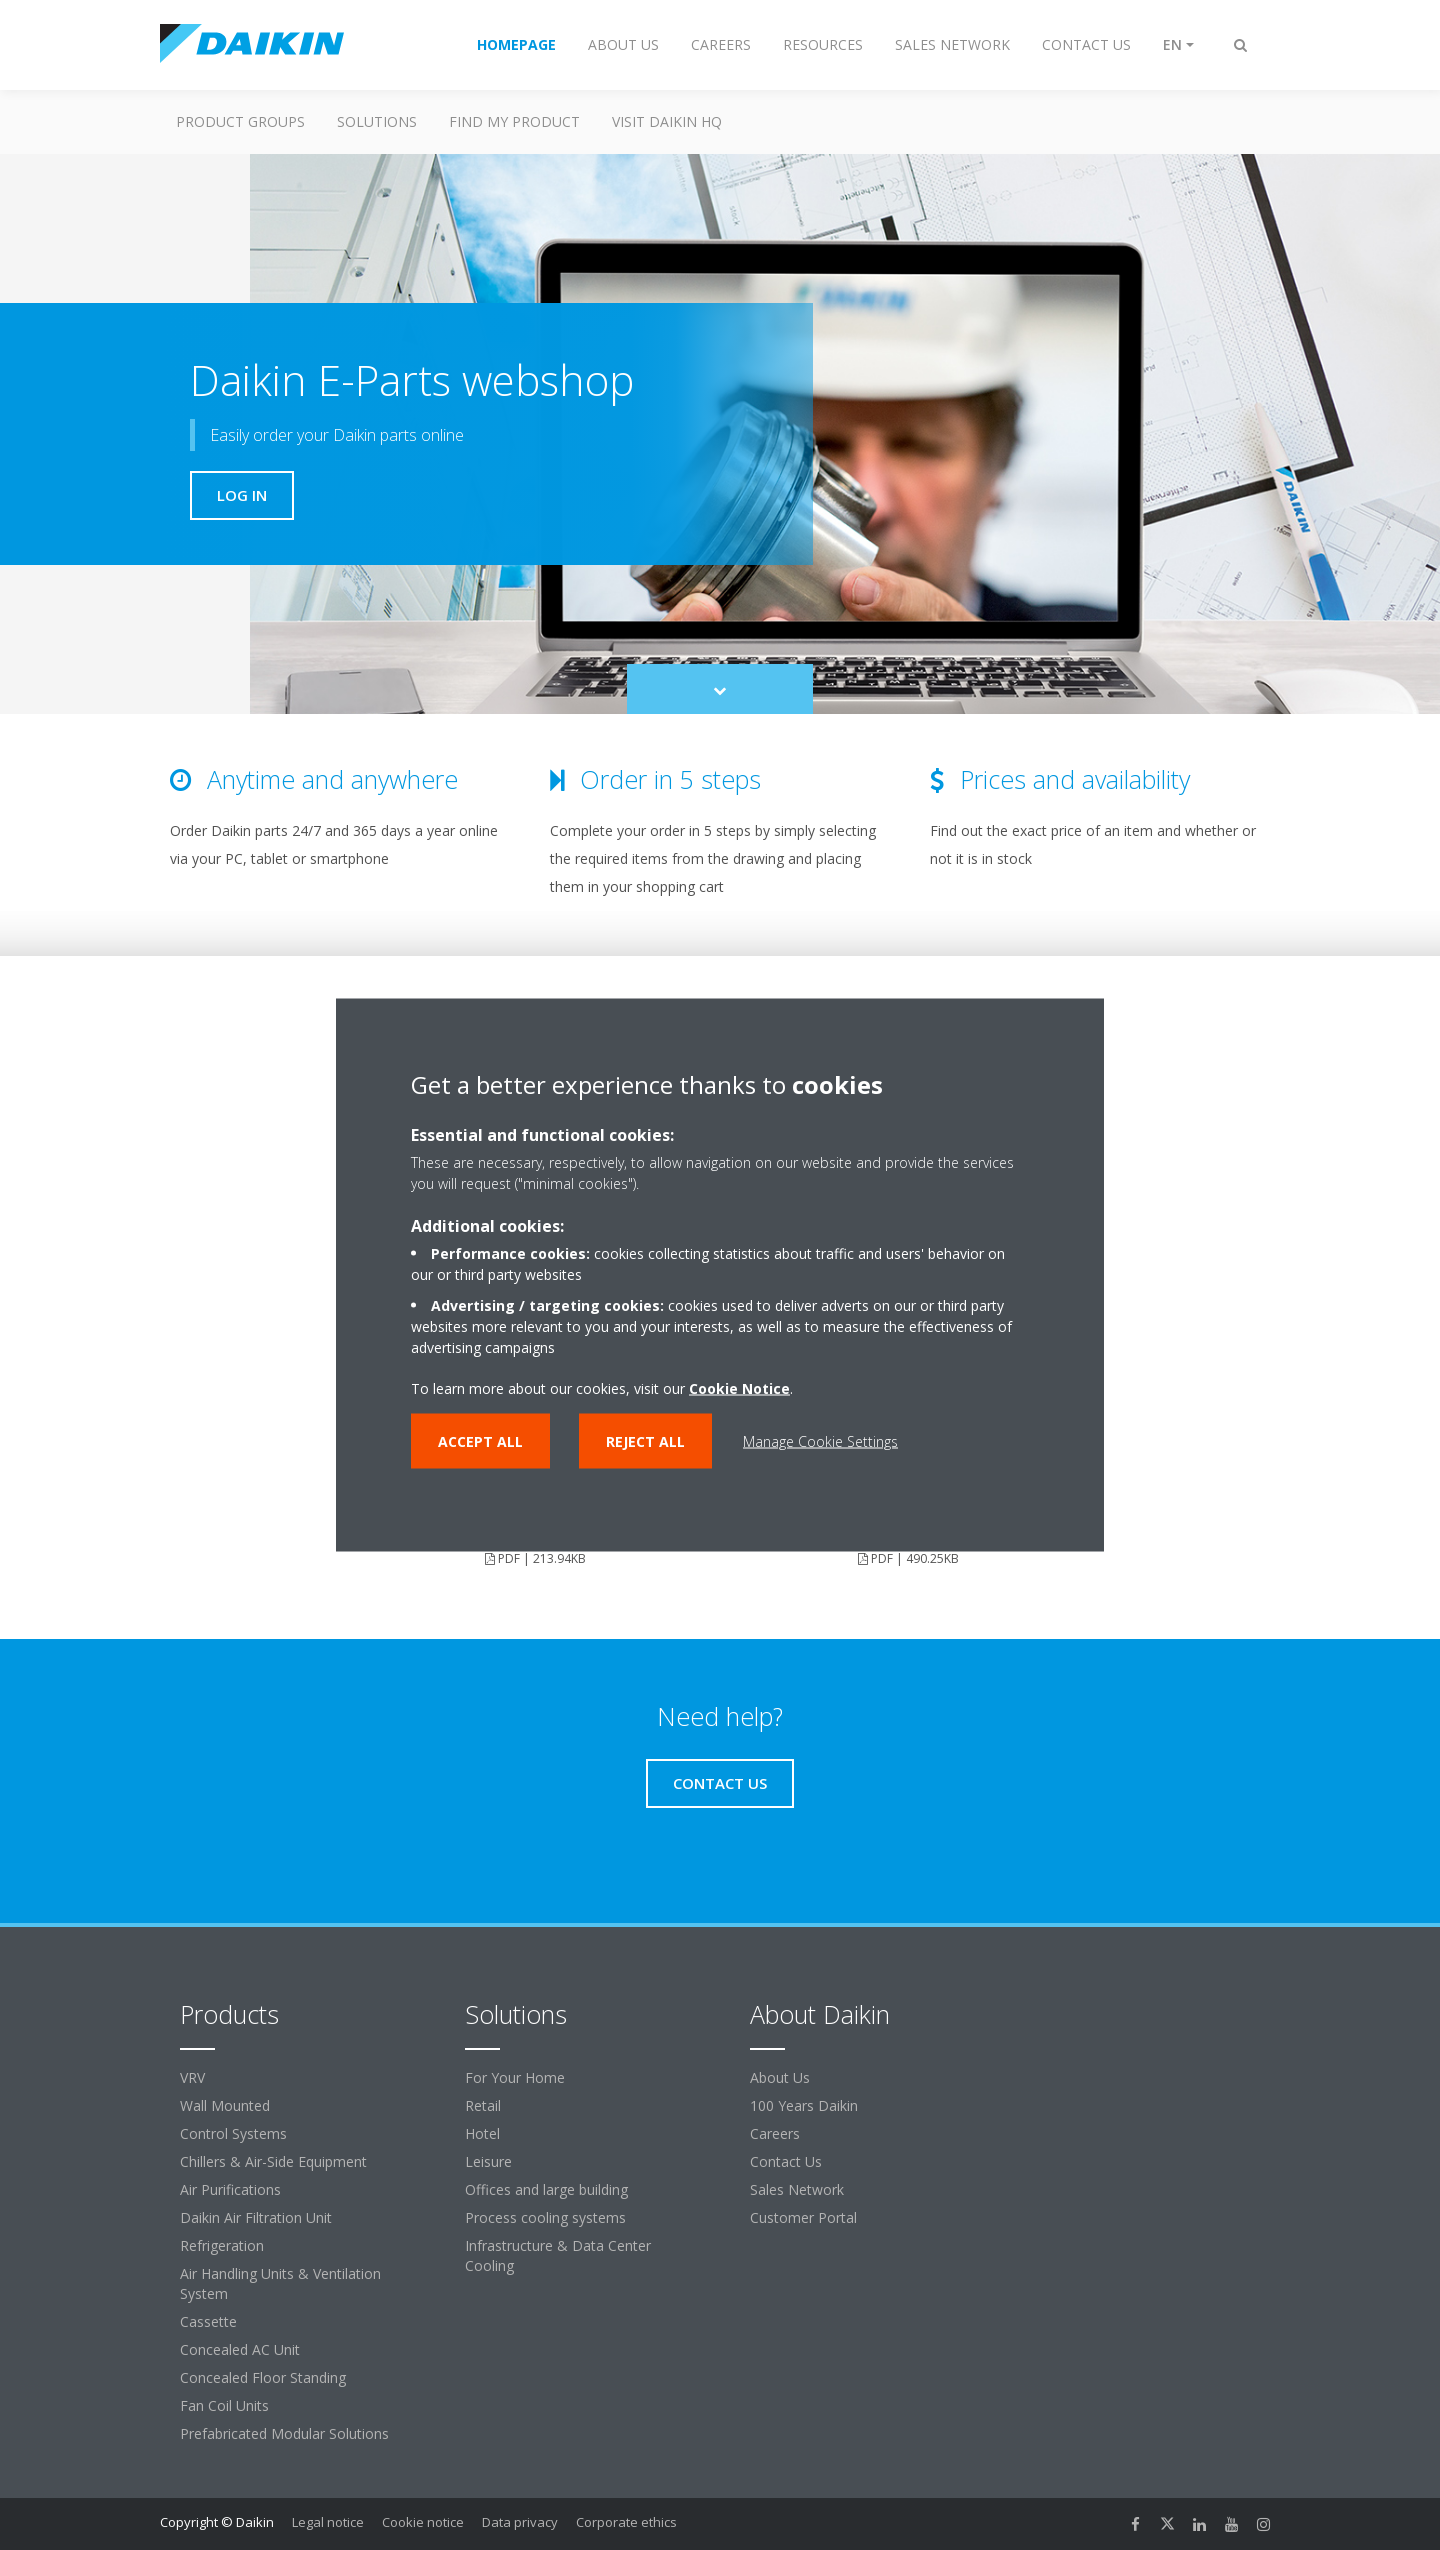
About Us (780, 2077)
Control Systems (233, 2133)
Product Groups (240, 121)
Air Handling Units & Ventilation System (280, 2283)
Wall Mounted (225, 2105)
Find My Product (514, 121)
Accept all (480, 1441)
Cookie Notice (739, 1388)
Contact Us (786, 2161)
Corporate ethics (626, 2522)
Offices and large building (546, 2189)
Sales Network (797, 2189)
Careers (775, 2133)
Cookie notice (423, 2522)
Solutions (377, 121)
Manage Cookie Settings (820, 1441)
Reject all (645, 1441)
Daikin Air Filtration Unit (256, 2217)
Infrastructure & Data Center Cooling (558, 2255)
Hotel (482, 2133)
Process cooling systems (545, 2217)
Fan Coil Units (224, 2405)
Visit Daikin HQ (667, 121)
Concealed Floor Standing (263, 2377)
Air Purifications (230, 2189)
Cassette (208, 2321)
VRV (192, 2077)
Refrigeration (222, 2245)
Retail (483, 2105)
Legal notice (328, 2522)
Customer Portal (803, 2217)
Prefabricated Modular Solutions (284, 2433)
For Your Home (515, 2077)
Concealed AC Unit (240, 2349)
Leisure (488, 2161)
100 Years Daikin (804, 2105)
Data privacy (520, 2522)
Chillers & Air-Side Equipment (273, 2161)
